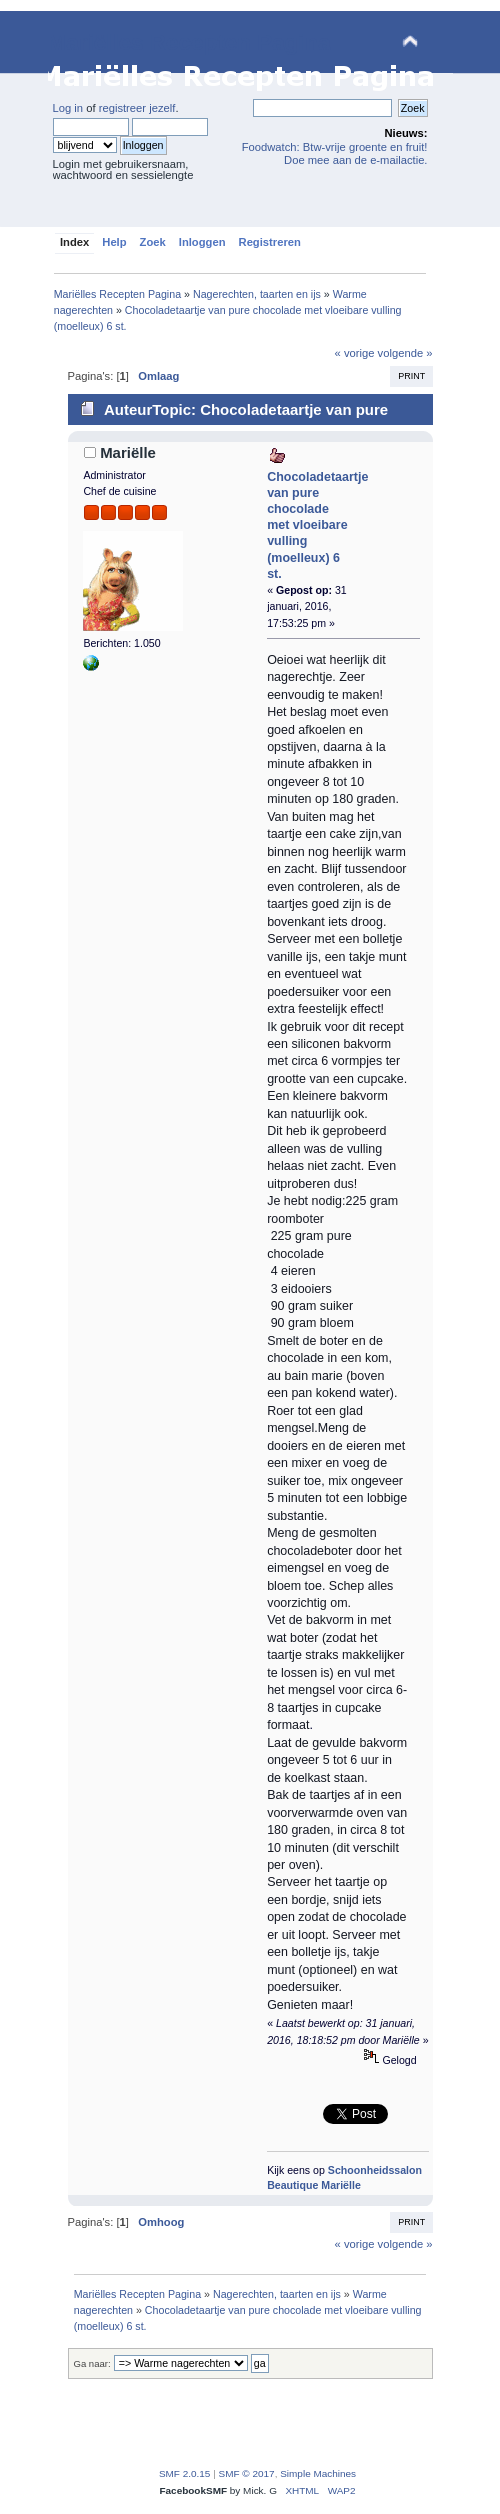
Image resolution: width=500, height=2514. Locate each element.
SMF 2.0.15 (185, 2473)
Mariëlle (128, 452)
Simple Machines (318, 2473)
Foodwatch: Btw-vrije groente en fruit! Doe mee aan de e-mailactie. (335, 153)
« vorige (355, 353)
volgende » (405, 353)
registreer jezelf (137, 108)
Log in (68, 108)
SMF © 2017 (247, 2473)
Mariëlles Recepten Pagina (189, 42)
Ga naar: (92, 2363)
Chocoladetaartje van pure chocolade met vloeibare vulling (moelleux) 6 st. (317, 525)
